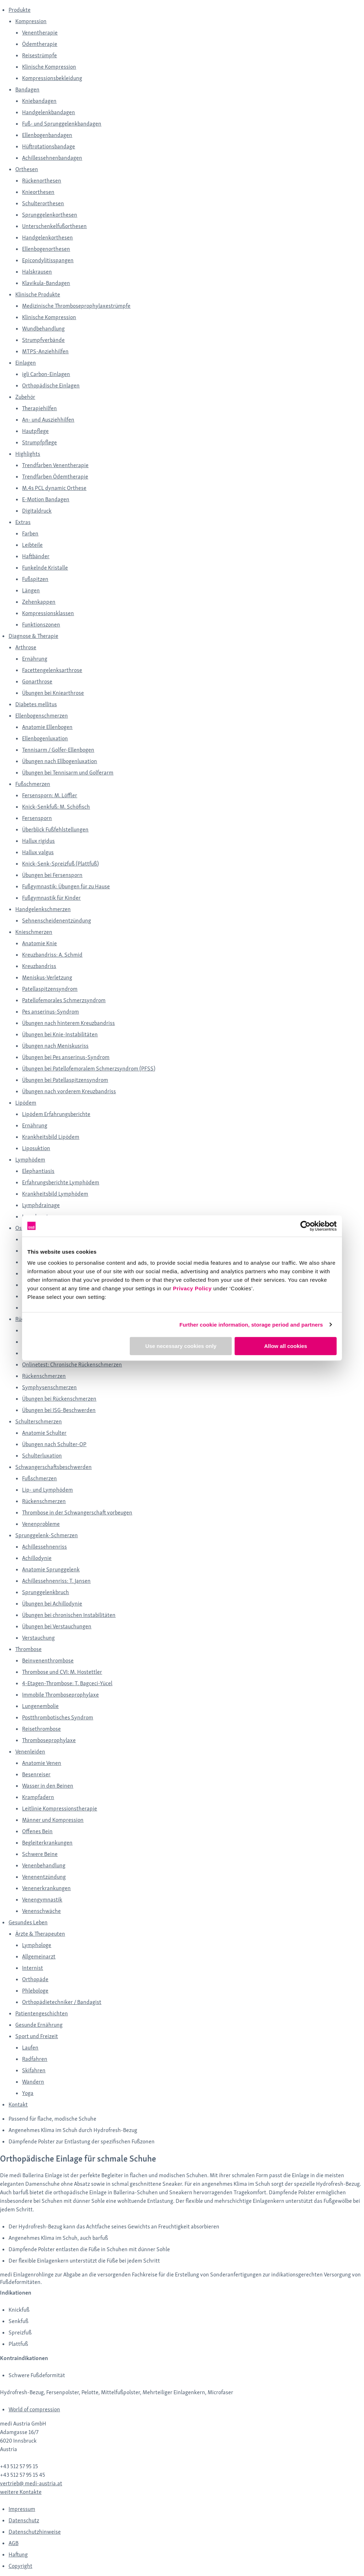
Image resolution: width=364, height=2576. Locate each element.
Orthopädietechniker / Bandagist (61, 2002)
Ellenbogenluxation (45, 738)
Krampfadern (38, 1797)
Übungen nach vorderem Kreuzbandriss (69, 1091)
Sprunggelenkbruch (45, 1592)
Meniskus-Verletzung (47, 977)
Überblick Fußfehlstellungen (55, 829)
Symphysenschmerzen (49, 1387)
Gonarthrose (37, 681)
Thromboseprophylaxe (49, 1740)
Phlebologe (35, 1990)
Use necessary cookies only (180, 1346)
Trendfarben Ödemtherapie (55, 476)
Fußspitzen (35, 579)
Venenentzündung (44, 1877)
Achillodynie (37, 1558)
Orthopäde (35, 1979)
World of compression (34, 2409)
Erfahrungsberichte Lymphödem (60, 1182)
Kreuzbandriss (39, 966)
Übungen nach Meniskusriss (55, 1045)
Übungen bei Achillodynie (52, 1603)
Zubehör (25, 397)
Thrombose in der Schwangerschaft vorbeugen (77, 1512)
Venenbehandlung (43, 1865)
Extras (23, 522)
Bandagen (27, 89)
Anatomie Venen (41, 1763)
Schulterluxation (42, 1455)
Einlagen (25, 362)
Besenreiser (36, 1774)
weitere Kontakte (21, 2492)
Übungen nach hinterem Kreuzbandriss (68, 1023)
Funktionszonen (41, 624)
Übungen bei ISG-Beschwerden (59, 1410)
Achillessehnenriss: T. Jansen (56, 1581)
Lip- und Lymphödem (47, 1489)
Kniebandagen (39, 101)
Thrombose (28, 1649)
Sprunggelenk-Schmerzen (46, 1535)
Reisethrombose (41, 1729)
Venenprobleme (41, 1524)
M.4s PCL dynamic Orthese (54, 488)
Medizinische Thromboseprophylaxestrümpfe (76, 306)
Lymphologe (36, 1945)
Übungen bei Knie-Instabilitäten (60, 1034)
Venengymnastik (42, 1899)
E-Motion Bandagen (45, 499)
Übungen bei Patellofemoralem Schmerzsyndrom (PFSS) (88, 1068)
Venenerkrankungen (46, 1888)
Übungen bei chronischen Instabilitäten (69, 1615)
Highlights (27, 453)
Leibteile (32, 545)
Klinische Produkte (37, 294)
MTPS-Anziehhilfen (45, 351)
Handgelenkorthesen (47, 237)
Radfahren (34, 2059)
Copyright (20, 2566)
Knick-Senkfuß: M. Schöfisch (56, 806)
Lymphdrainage (41, 1205)
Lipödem (25, 1102)
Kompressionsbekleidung (52, 78)
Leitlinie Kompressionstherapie (59, 1808)
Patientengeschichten (41, 2013)
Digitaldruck (37, 510)
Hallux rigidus (38, 841)
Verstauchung (38, 1637)
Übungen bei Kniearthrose (53, 693)
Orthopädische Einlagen (51, 385)
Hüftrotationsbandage (48, 146)
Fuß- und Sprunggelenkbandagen (61, 123)
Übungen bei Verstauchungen (56, 1626)
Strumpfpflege (39, 442)
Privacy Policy (192, 1288)
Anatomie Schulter (44, 1433)
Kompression (31, 21)
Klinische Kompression (49, 66)
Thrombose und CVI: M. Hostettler (62, 1672)
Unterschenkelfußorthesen (54, 226)
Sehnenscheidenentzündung (56, 920)
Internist (32, 1968)
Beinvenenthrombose (48, 1660)
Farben (30, 533)
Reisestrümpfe (39, 55)
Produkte (20, 10)
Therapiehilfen (39, 408)
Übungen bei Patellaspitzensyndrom (65, 1080)
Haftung (18, 2554)
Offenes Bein (37, 1831)
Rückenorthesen (41, 180)
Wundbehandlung (43, 328)
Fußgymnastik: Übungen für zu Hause (66, 886)
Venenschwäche (41, 1911)
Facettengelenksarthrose (52, 670)
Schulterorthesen (43, 203)
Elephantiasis (38, 1171)
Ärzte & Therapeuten (40, 1933)
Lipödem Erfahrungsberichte (56, 1114)
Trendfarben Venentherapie (55, 465)
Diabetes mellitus (36, 704)
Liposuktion (36, 1148)
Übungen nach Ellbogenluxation (59, 761)
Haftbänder (35, 556)
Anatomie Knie (39, 943)
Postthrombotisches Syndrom (57, 1717)
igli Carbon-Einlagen (46, 374)
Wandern (33, 2081)
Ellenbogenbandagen (47, 135)
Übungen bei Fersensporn (52, 875)
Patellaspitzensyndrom (49, 989)
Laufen (30, 2047)
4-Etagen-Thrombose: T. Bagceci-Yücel (67, 1683)
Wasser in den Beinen (47, 1785)
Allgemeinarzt (38, 1956)
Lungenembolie (40, 1706)
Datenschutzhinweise (35, 2531)
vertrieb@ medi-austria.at (31, 2483)
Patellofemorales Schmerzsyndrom (64, 1000)
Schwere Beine (40, 1854)
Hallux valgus (38, 852)
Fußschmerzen (32, 784)
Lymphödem (30, 1159)
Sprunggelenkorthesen (49, 214)
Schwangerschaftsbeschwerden (53, 1467)
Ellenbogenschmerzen (41, 715)
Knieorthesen (38, 192)
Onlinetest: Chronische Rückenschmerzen (72, 1364)
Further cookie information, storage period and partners (251, 1325)
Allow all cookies (285, 1346)
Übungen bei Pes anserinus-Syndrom (65, 1057)
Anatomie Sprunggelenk (51, 1569)
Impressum (22, 2509)
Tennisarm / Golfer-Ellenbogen (58, 749)
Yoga (27, 2093)
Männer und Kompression (53, 1820)
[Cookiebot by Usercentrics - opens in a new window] (305, 1226)
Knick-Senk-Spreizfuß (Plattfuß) (60, 863)
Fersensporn (37, 818)
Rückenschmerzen (44, 1376)
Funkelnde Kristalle (45, 567)
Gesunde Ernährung (39, 2024)
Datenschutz (24, 2520)
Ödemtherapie (39, 44)
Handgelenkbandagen (48, 112)
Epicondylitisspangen (48, 260)
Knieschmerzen (33, 932)
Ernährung (34, 658)
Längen (31, 590)
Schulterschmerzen (38, 1421)
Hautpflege (35, 431)
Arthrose (25, 647)
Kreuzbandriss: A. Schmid (52, 954)
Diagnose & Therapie (33, 636)
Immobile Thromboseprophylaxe (60, 1694)
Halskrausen (37, 271)
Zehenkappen (38, 601)
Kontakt (18, 2104)
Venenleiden (30, 1751)
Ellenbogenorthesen (46, 249)
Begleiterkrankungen (47, 1842)
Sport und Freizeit (36, 2036)
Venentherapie (40, 32)
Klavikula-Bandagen (46, 283)
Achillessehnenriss (44, 1546)
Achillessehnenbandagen (52, 158)
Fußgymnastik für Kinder (51, 897)
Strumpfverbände (43, 340)
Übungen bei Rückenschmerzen (59, 1398)
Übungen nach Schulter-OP (54, 1444)
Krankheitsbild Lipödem (50, 1137)
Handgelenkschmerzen (43, 909)
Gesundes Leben (28, 1922)
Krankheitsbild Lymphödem (55, 1193)
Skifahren (34, 2070)
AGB (13, 2543)
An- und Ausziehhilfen (48, 419)
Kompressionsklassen (48, 613)
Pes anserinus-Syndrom (50, 1011)
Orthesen (26, 169)
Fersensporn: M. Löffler (49, 795)
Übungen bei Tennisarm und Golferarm (67, 772)
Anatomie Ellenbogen (47, 727)
